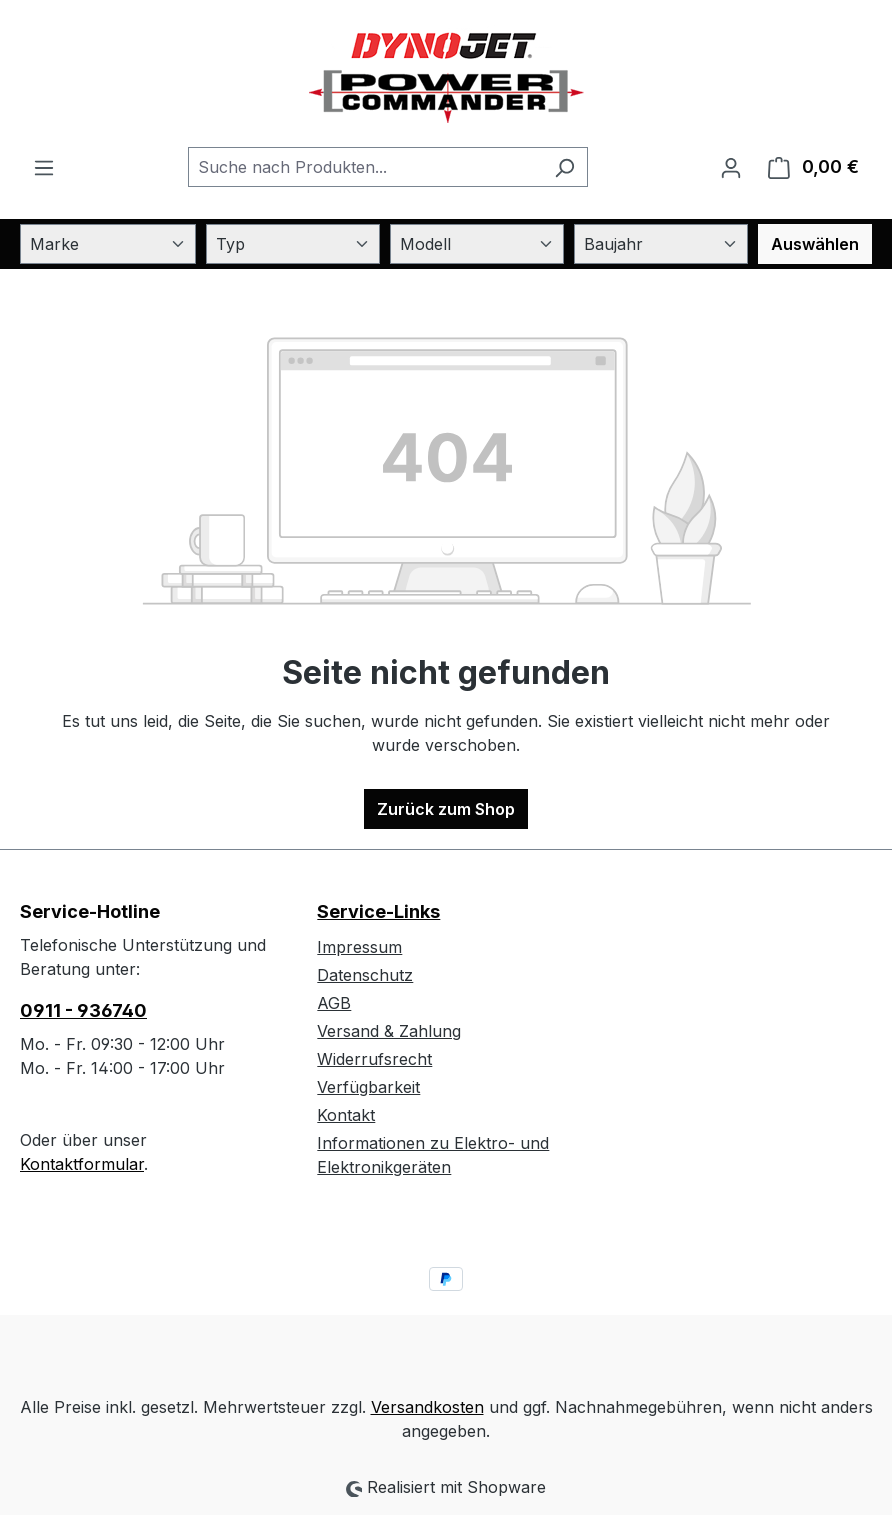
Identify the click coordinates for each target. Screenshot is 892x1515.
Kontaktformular (82, 1164)
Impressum (359, 947)
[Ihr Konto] (731, 167)
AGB (334, 1003)
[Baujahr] (661, 244)
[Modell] (477, 244)
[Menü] (44, 167)
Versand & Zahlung (389, 1031)
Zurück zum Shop (446, 809)
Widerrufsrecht (374, 1059)
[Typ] (293, 244)
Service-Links (378, 911)
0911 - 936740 (83, 1010)
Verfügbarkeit (368, 1087)
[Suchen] (564, 167)
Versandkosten (427, 1407)
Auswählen (815, 244)
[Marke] (108, 244)
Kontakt (346, 1115)
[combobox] (365, 167)
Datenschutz (365, 975)
